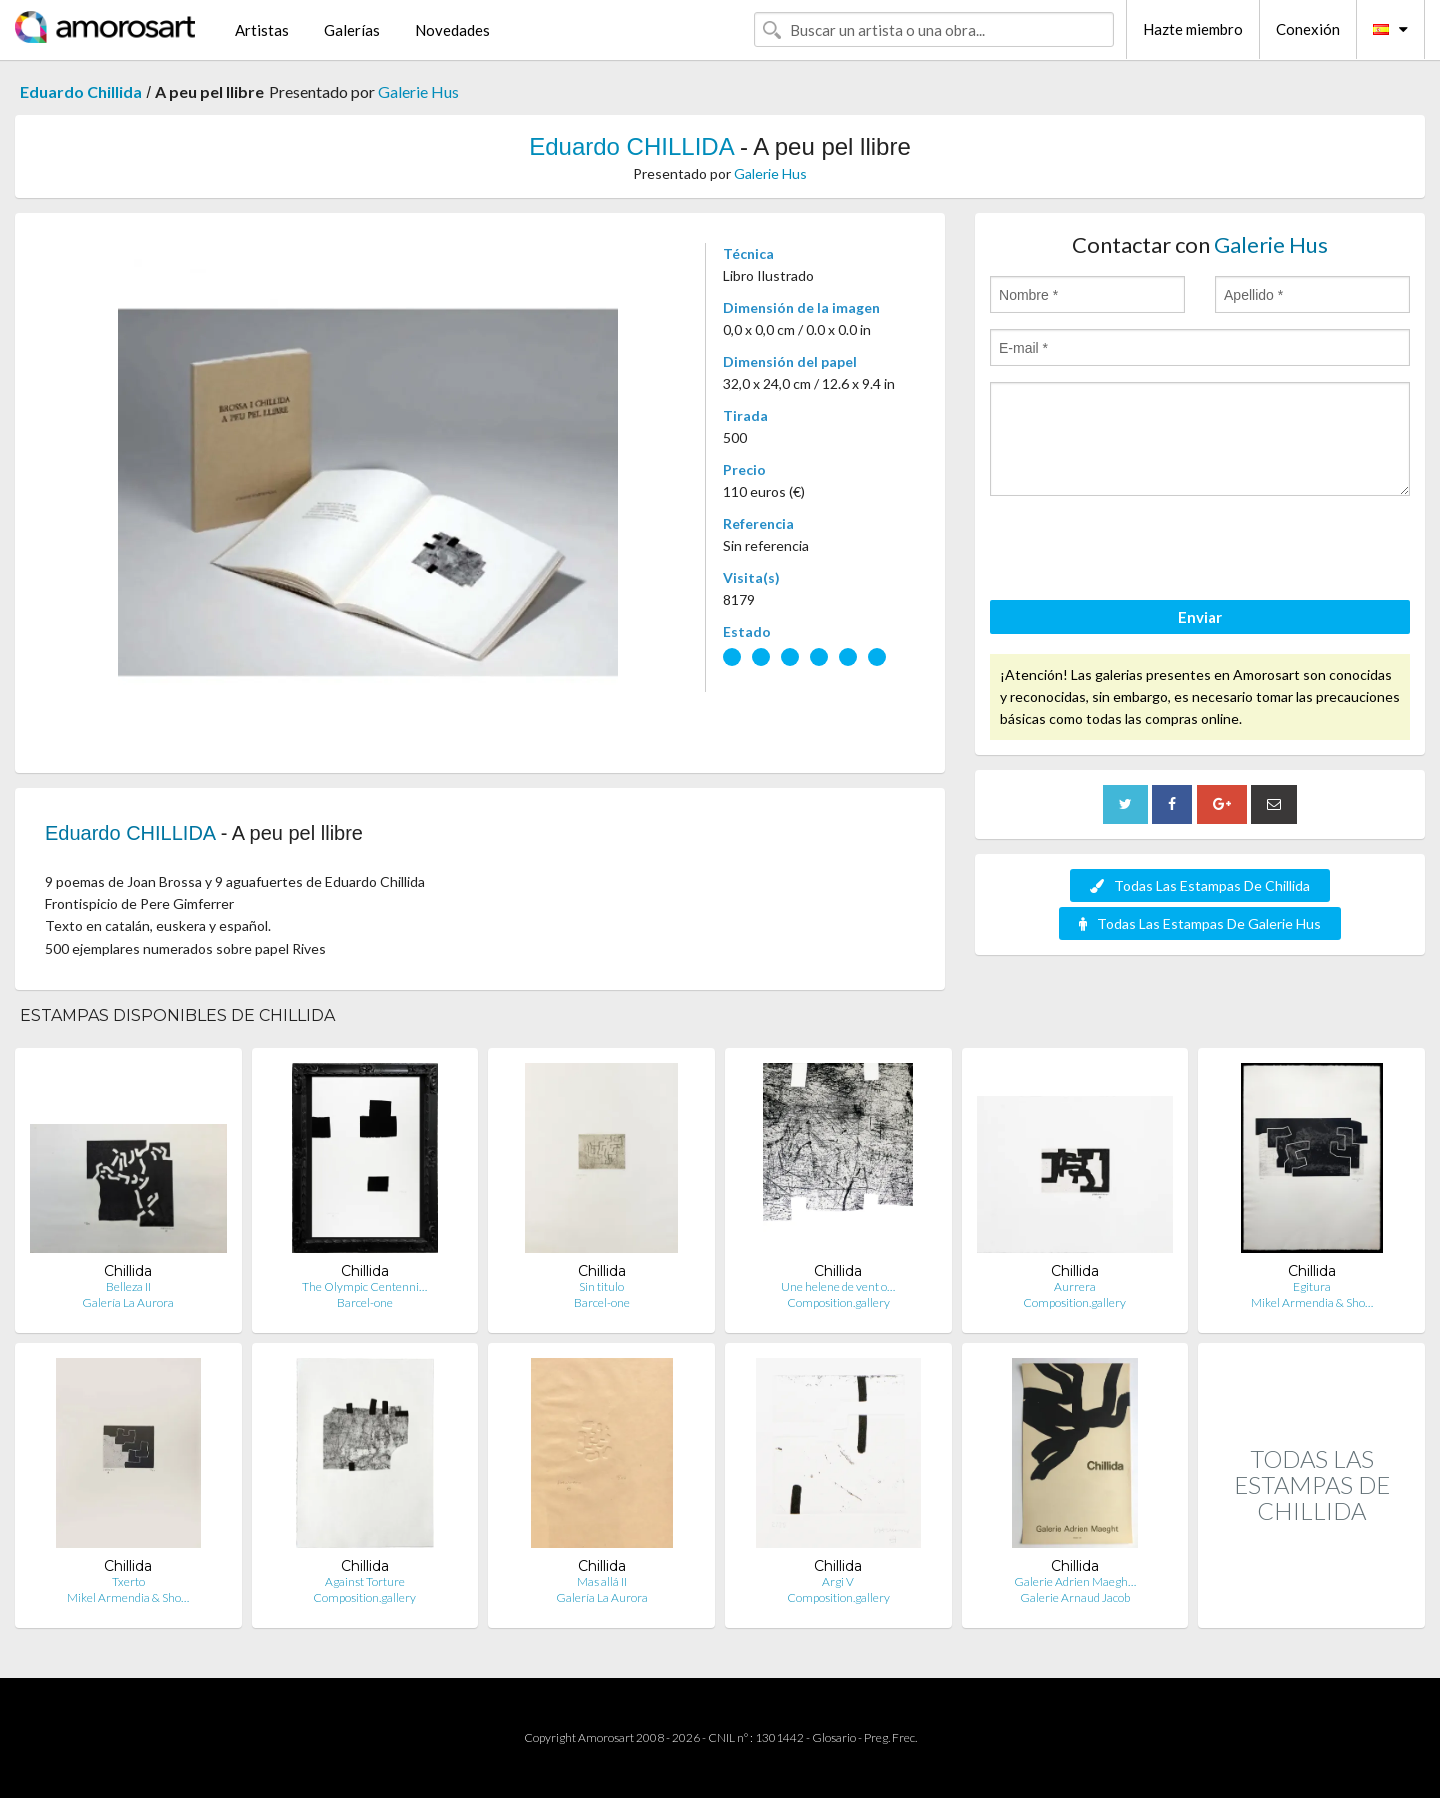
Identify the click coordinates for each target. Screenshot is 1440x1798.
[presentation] (1142, 551)
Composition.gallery (838, 1302)
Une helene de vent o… (838, 1286)
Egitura (1312, 1286)
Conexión (1308, 29)
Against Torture (365, 1581)
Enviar (1200, 617)
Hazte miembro (1193, 29)
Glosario (834, 1737)
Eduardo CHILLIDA (631, 146)
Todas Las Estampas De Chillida (1200, 885)
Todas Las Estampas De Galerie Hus (1200, 923)
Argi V (838, 1581)
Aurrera (1075, 1286)
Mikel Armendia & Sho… (1312, 1302)
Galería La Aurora (128, 1302)
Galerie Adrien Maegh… (1075, 1581)
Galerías (352, 30)
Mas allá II (602, 1581)
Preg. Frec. (890, 1737)
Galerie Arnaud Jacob (1075, 1597)
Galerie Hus (418, 91)
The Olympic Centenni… (364, 1286)
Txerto (128, 1581)
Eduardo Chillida (81, 91)
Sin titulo (601, 1286)
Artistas (262, 30)
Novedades (452, 30)
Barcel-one (365, 1302)
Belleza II (128, 1286)
